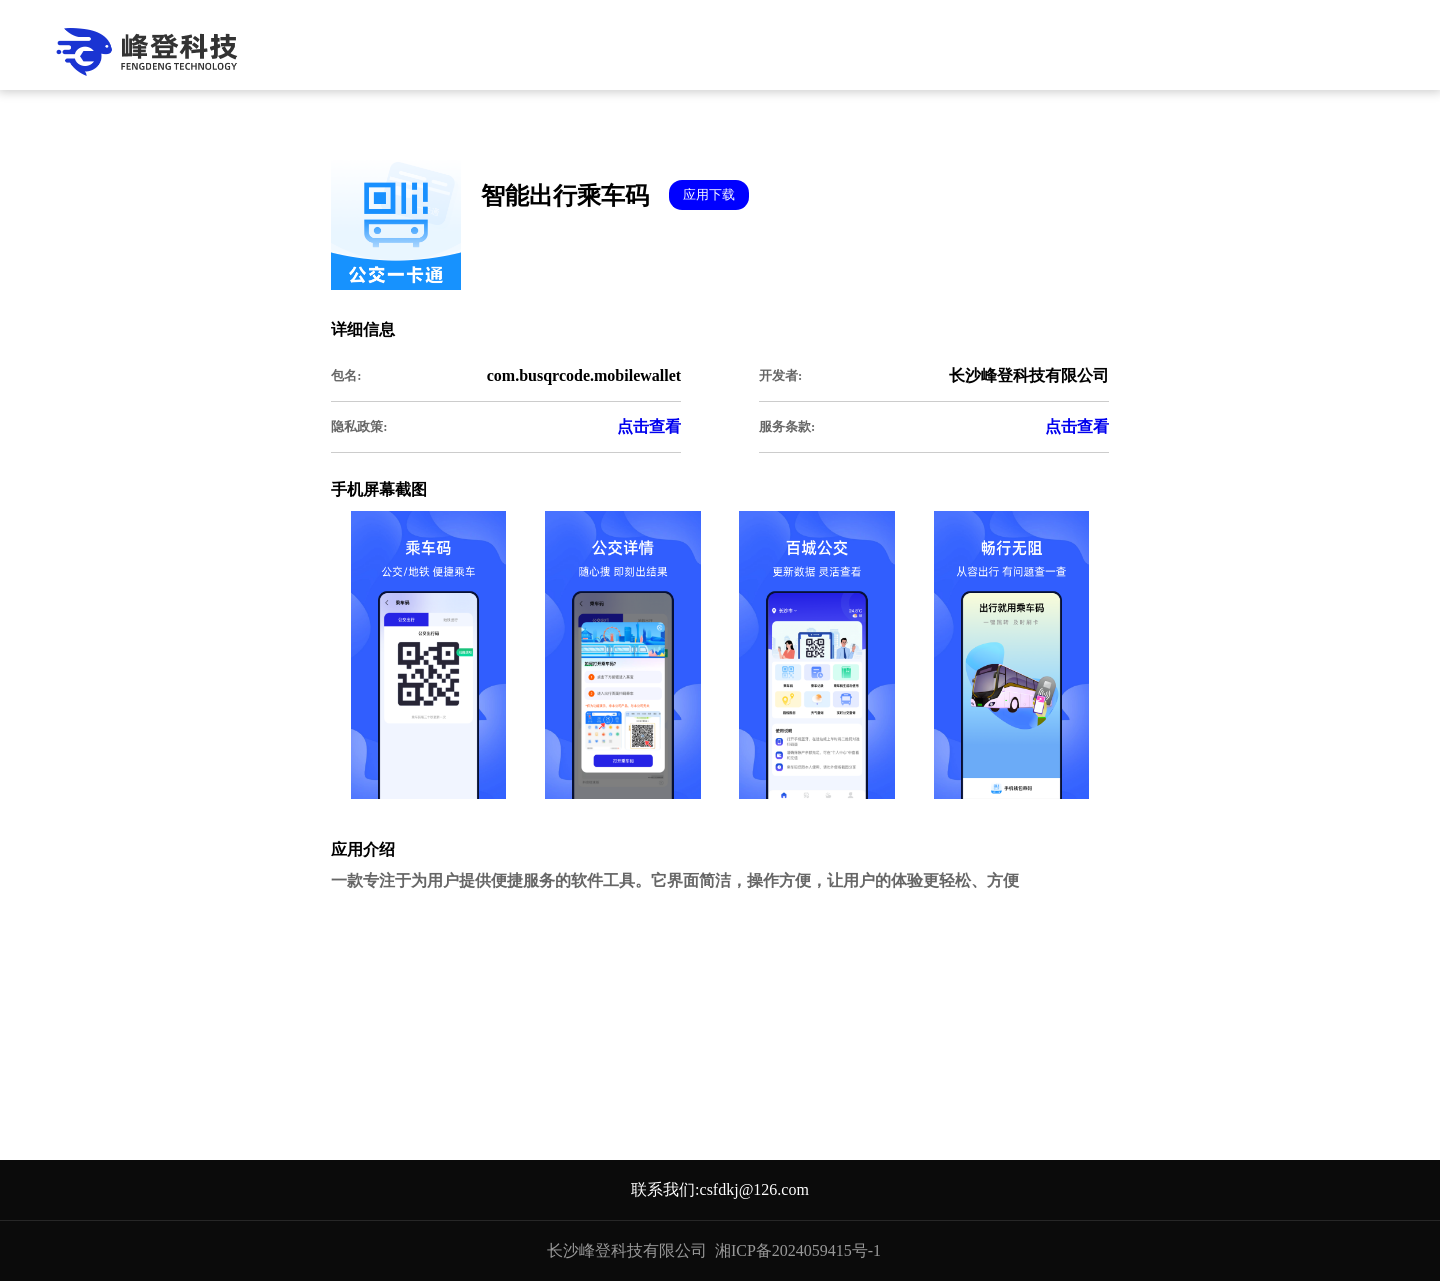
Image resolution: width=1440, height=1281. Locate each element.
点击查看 (649, 426)
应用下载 (709, 194)
